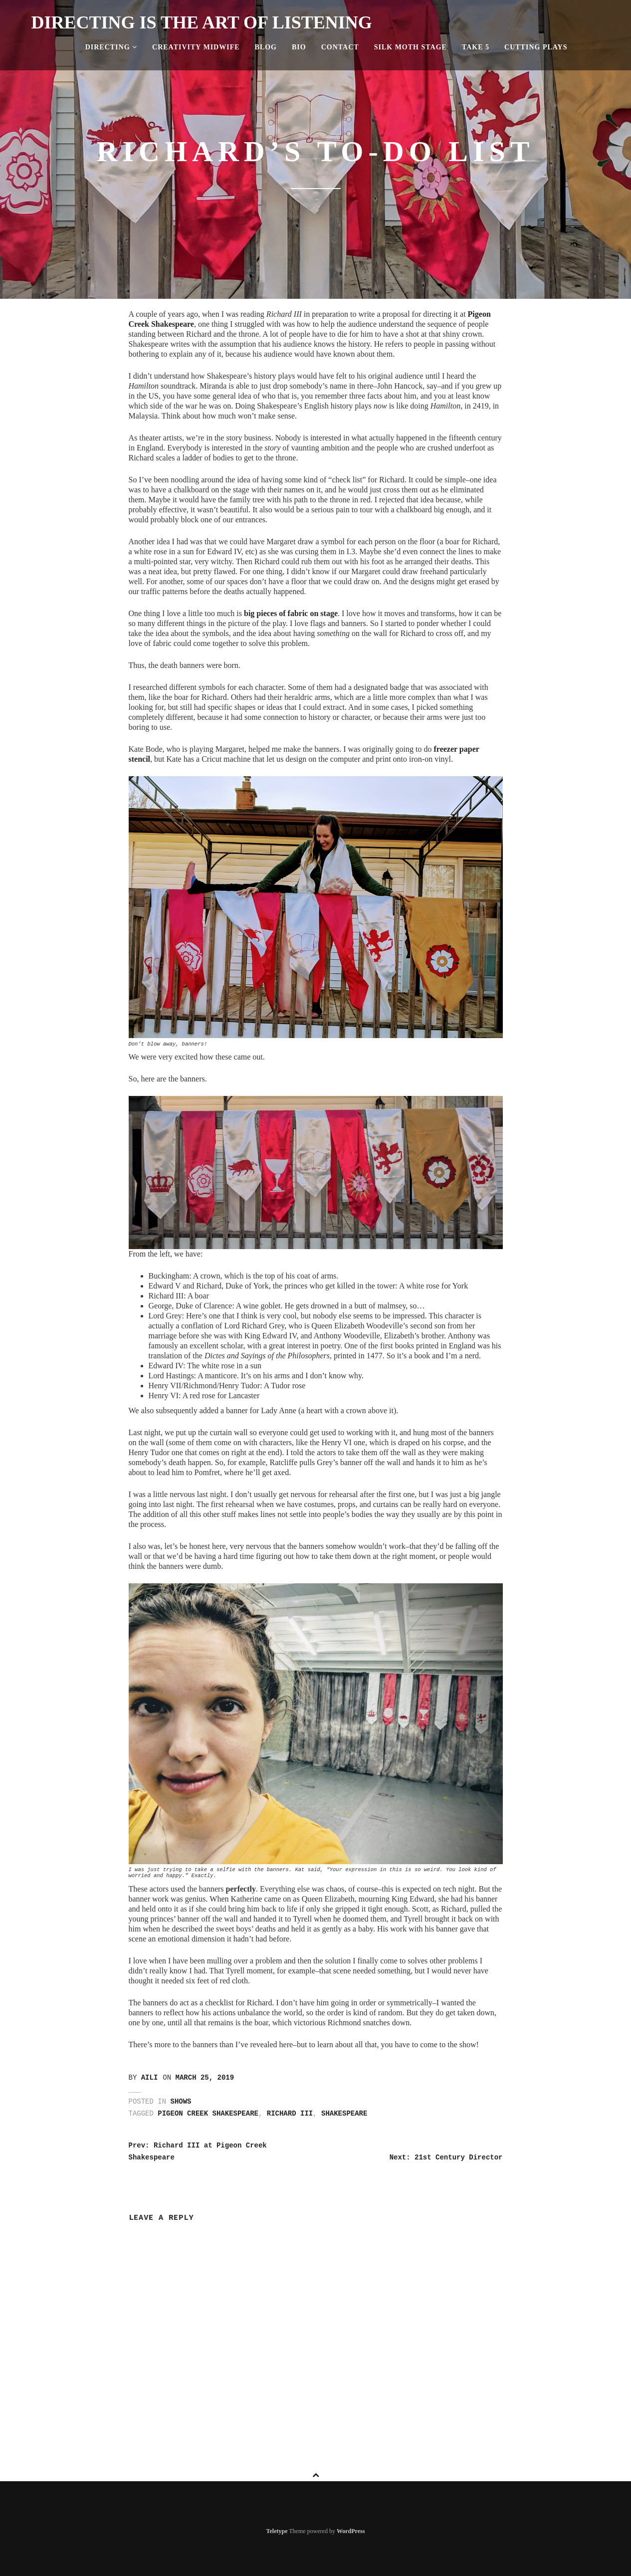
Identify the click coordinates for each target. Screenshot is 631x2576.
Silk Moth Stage (410, 47)
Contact (340, 47)
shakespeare (344, 2114)
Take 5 (475, 47)
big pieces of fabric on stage (291, 613)
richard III (290, 2114)
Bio (299, 47)
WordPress (351, 2531)
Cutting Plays (535, 47)
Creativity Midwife (196, 47)
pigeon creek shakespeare (208, 2114)
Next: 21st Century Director (446, 2157)
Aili (149, 2078)
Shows (181, 2102)
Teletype (277, 2531)
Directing (111, 47)
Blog (266, 47)
